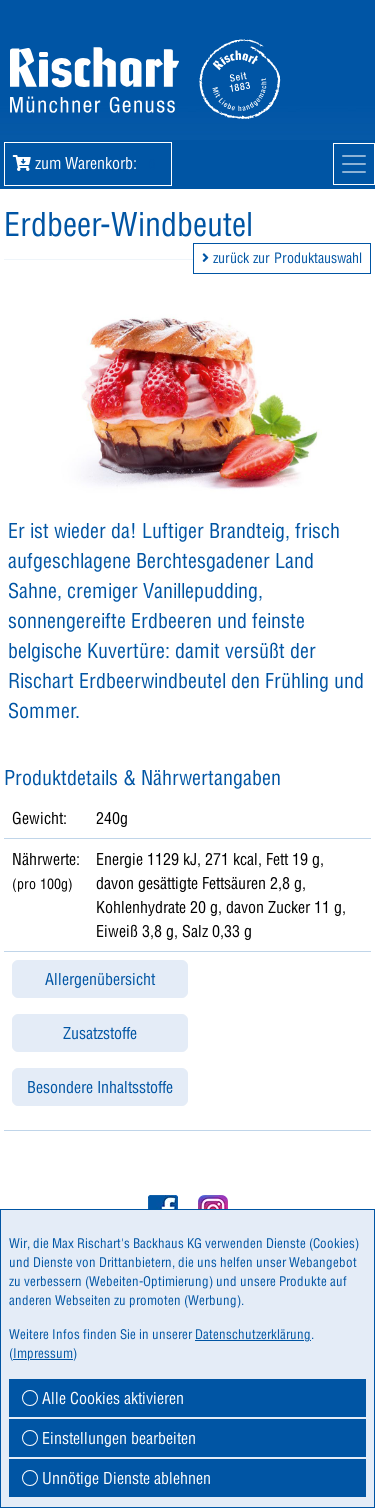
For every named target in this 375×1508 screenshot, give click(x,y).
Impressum (43, 1353)
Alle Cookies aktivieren (103, 1398)
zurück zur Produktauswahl (282, 258)
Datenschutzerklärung (253, 1334)
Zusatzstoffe (100, 1033)
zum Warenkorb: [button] (88, 163)
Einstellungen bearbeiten (109, 1438)
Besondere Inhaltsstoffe (100, 1087)
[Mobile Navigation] (354, 164)
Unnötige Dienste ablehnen (116, 1478)
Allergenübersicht (100, 979)
